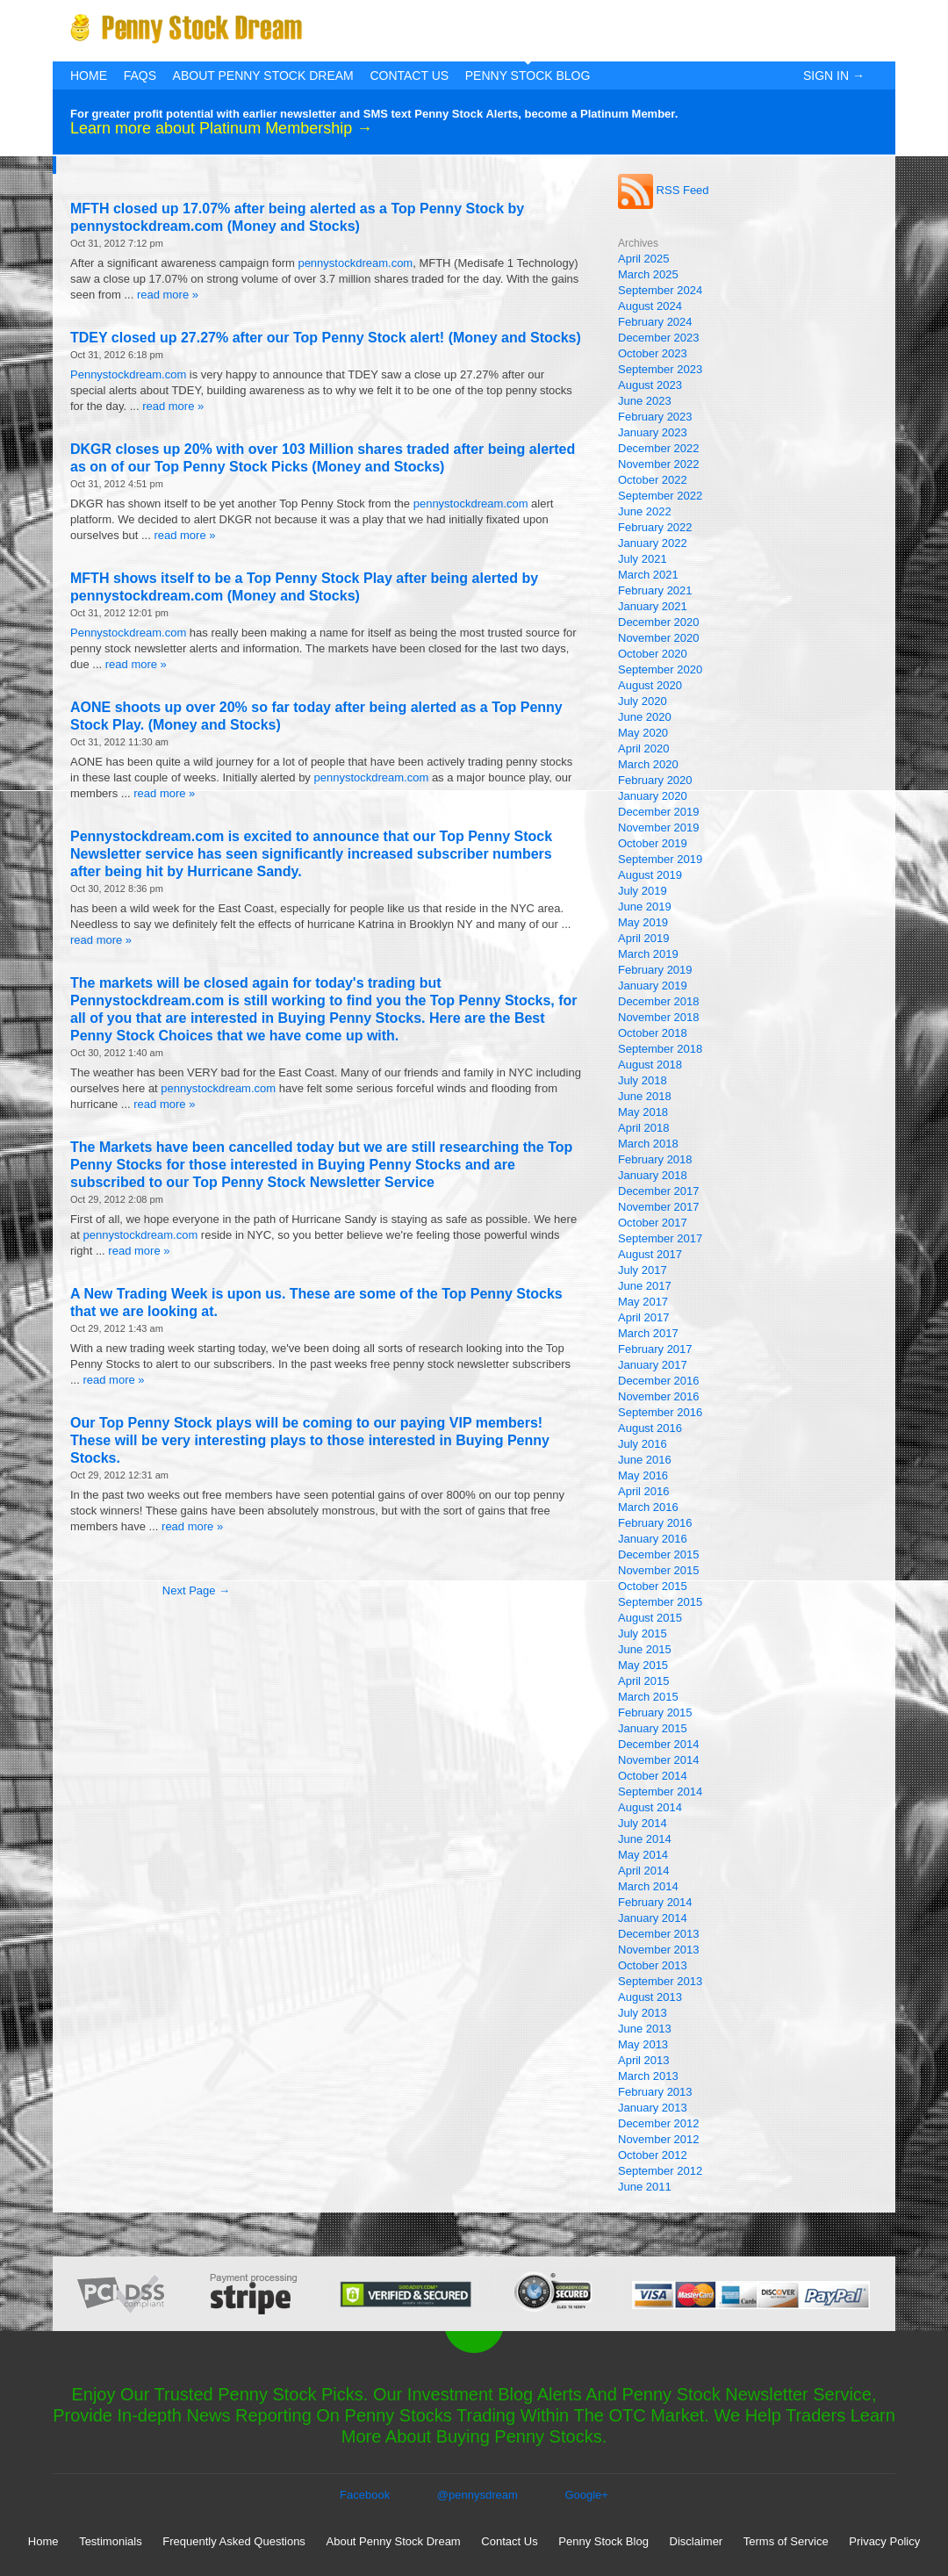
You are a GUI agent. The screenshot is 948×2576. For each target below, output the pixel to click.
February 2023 (655, 416)
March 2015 (648, 1696)
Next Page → (196, 1590)
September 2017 (660, 1238)
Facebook (365, 2494)
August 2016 (650, 1428)
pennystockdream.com (355, 263)
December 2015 (659, 1554)
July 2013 (642, 2012)
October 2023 (652, 353)
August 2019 (650, 874)
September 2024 (660, 290)
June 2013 (645, 2028)
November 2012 (659, 2139)
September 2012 (660, 2170)
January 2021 (652, 606)
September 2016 (660, 1412)
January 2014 (652, 1918)
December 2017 (659, 1191)
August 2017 (650, 1254)
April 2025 (644, 258)
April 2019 (644, 938)
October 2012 (652, 2155)
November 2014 (659, 1760)
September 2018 (660, 1048)
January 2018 (652, 1175)
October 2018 (652, 1033)
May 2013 (643, 2044)
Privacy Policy (884, 2541)
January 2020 (652, 795)
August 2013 (650, 1997)
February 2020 (655, 780)
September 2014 (660, 1791)
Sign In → (834, 75)
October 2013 (652, 1965)
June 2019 (645, 906)
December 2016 (659, 1380)
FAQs (140, 75)
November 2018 (659, 1017)
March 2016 (648, 1507)
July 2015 (642, 1633)
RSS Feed (663, 190)
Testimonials (110, 2541)
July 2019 (642, 890)
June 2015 (645, 1649)
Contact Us (409, 75)
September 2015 (660, 1601)
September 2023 (660, 369)
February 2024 (655, 321)
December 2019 (659, 811)
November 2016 (659, 1396)
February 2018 (655, 1159)
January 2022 (652, 543)
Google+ (586, 2494)
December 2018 (659, 1001)
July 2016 (642, 1443)
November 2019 (659, 827)
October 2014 (652, 1775)
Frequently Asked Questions (233, 2541)
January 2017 (652, 1364)
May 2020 (643, 732)
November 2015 (659, 1570)
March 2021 (648, 574)
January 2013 (652, 2107)
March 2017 (648, 1333)
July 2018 (642, 1080)
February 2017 (655, 1349)
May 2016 (643, 1475)
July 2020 (642, 701)
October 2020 (652, 653)
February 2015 (655, 1712)
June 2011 (645, 2186)
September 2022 (660, 495)
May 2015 (643, 1665)
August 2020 (650, 685)
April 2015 (644, 1680)
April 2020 (644, 748)
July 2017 (642, 1270)
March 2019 (648, 954)
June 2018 (645, 1096)
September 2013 (660, 1981)
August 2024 (650, 306)
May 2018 (643, 1112)
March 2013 (648, 2076)
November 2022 (659, 464)
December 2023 (659, 337)
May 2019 (643, 922)
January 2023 (652, 432)
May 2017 (643, 1301)
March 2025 (648, 274)
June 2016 (645, 1459)
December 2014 (659, 1744)
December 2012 (659, 2123)
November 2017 (659, 1206)
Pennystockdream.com (128, 374)
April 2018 (644, 1127)
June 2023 (645, 400)
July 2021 (642, 558)
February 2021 (655, 590)
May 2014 (643, 1854)
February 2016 (655, 1522)
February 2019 (655, 969)
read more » (167, 294)
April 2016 (644, 1491)
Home (88, 75)
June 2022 (645, 511)
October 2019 (652, 843)
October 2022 (652, 479)
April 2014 (644, 1870)
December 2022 (659, 448)
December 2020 (659, 622)
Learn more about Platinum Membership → (221, 128)
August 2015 (650, 1617)
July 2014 (642, 1823)
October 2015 (652, 1586)
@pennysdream (477, 2494)
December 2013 (659, 1933)
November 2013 (659, 1949)
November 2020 (659, 637)
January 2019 (652, 985)
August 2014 (650, 1807)
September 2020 (660, 669)
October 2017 (652, 1222)
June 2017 (645, 1285)
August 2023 (650, 385)
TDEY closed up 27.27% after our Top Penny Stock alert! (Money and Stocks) (325, 337)
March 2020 (648, 764)
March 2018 (648, 1143)
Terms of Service (786, 2541)
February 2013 (655, 2091)
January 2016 (652, 1538)
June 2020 (645, 716)
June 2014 (645, 1839)
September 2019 (660, 859)
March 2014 (648, 1886)
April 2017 (644, 1317)
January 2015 (652, 1728)
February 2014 (655, 1902)
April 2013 (644, 2060)
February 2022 (655, 527)
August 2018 (650, 1064)
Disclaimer (696, 2541)
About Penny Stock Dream (263, 75)
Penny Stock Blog (528, 75)
